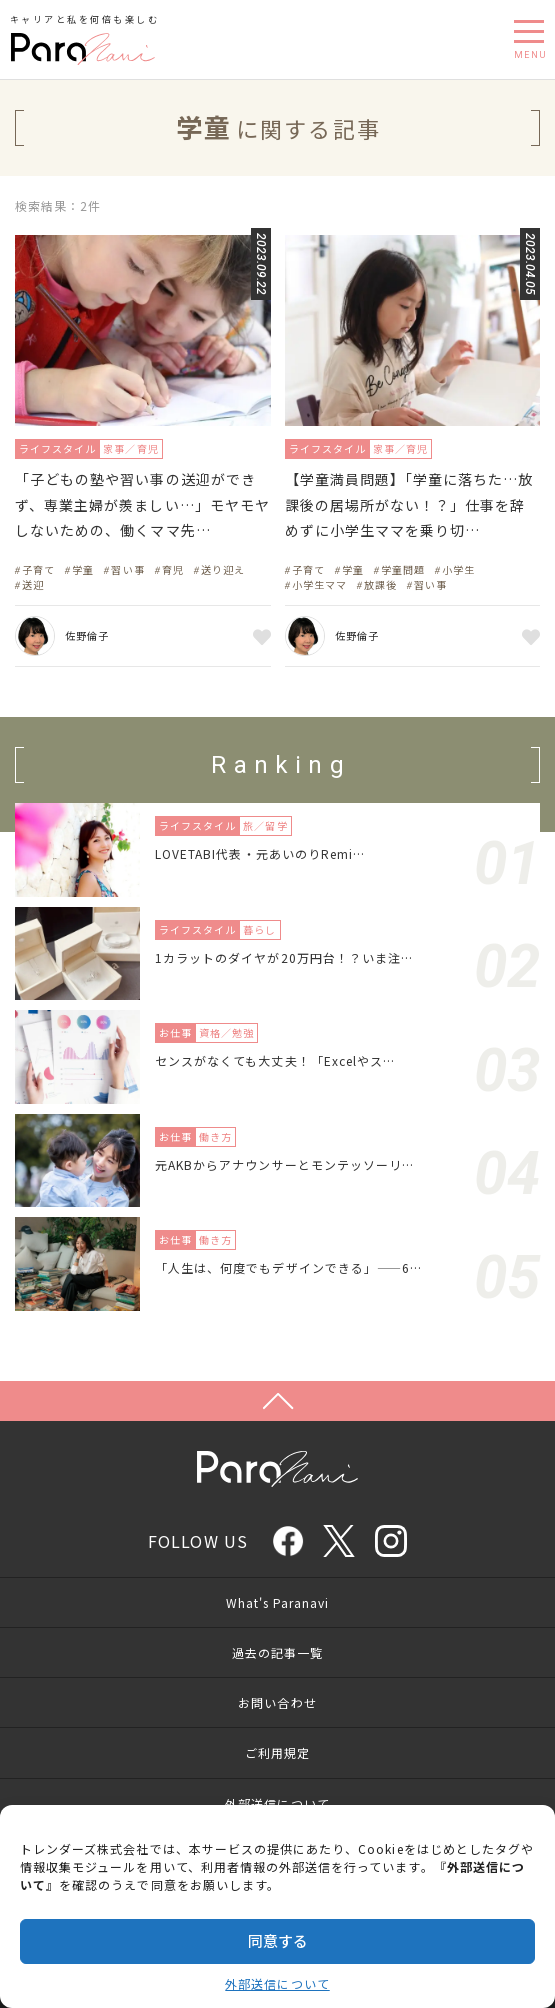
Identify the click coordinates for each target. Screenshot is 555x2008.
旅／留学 (265, 825)
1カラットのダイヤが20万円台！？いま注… (284, 957)
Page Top (277, 1401)
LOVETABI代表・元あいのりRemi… (260, 853)
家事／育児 (130, 448)
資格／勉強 (226, 1032)
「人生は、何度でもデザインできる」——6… (288, 1267)
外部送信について (277, 1983)
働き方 (215, 1136)
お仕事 (175, 1032)
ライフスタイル (57, 448)
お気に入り (259, 636)
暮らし (259, 929)
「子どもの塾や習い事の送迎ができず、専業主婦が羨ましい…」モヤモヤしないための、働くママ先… (142, 504)
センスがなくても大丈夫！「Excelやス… (275, 1060)
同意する (278, 1940)
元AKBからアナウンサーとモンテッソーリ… (284, 1164)
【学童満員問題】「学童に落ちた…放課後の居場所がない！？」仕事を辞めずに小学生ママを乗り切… (409, 504)
